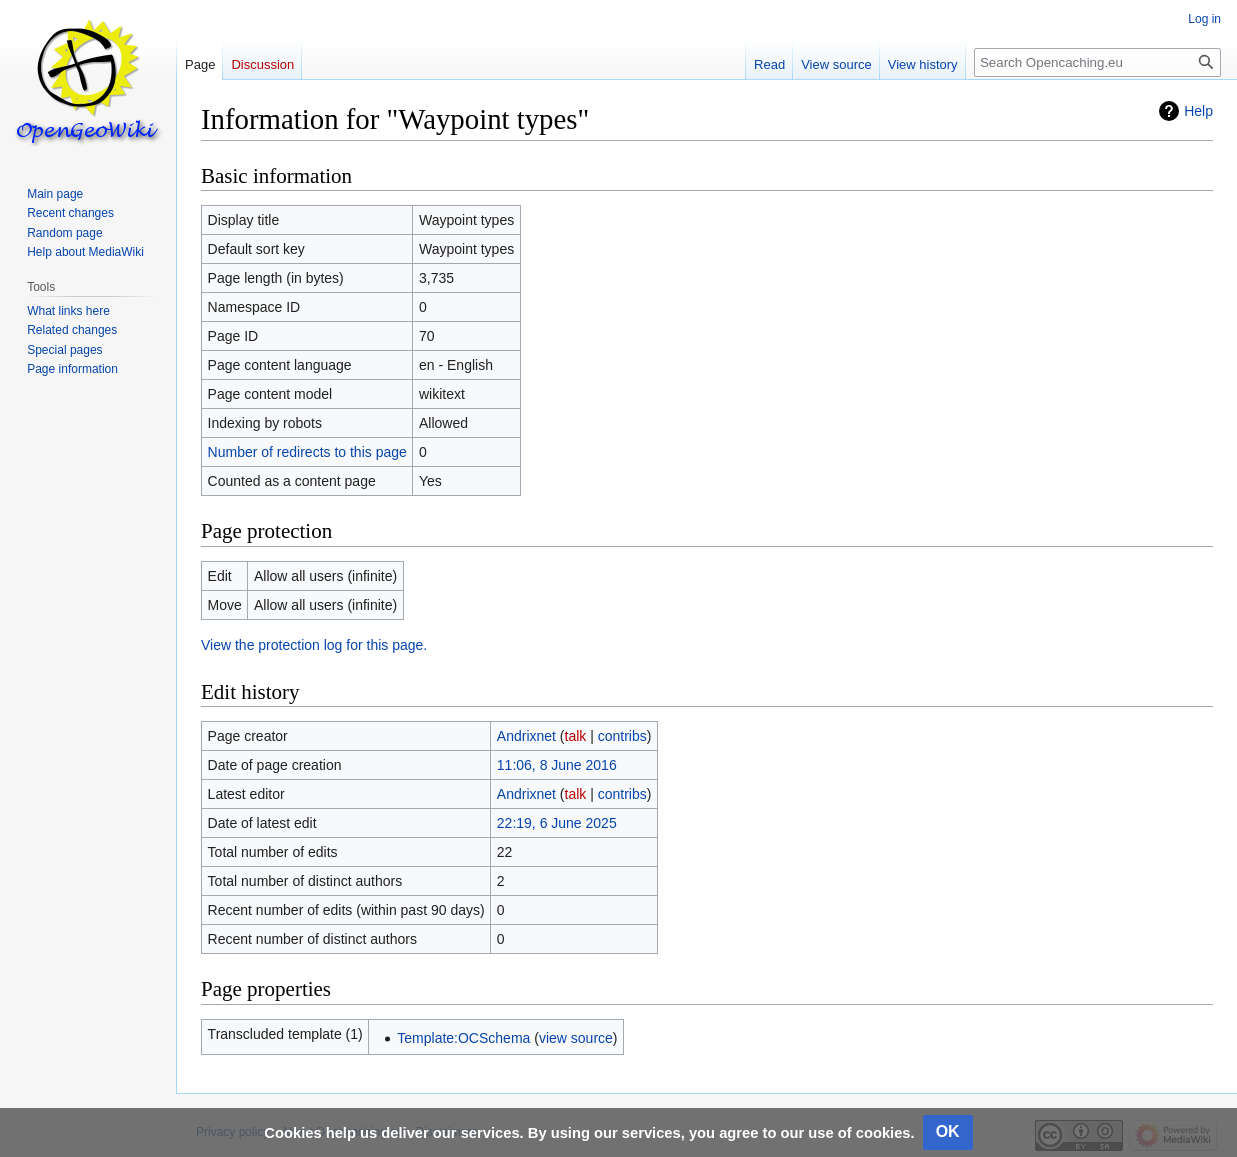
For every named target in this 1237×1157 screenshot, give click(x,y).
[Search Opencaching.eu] (1097, 62)
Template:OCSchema (463, 1038)
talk (576, 736)
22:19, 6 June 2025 (557, 823)
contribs (622, 736)
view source (576, 1038)
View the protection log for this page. (314, 645)
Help (1198, 111)
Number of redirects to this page (307, 452)
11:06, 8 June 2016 (557, 765)
